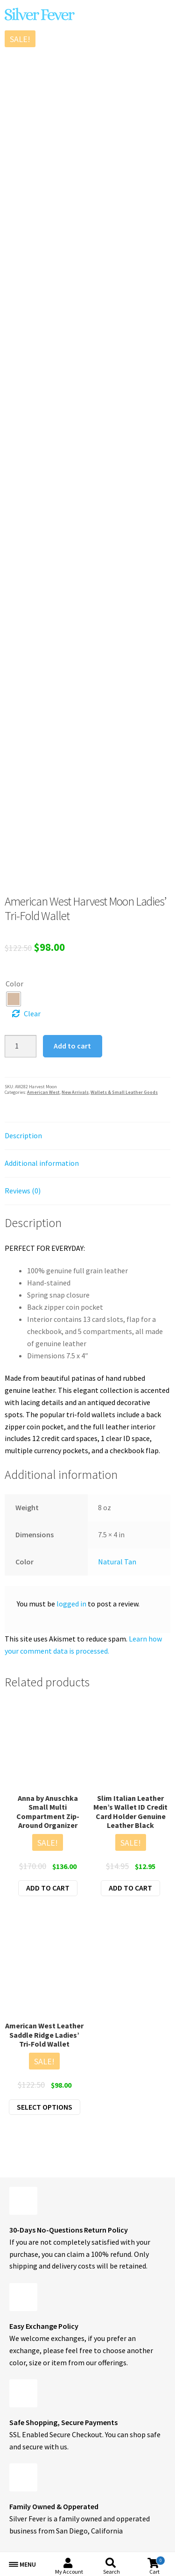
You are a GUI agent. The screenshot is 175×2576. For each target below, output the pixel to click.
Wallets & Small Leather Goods (124, 1092)
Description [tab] (23, 1135)
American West (43, 1092)
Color (14, 983)
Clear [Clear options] (32, 1013)
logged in (71, 1603)
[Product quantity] (20, 1046)
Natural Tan (117, 1561)
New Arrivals (75, 1092)
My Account (69, 2571)
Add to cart (72, 1045)
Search (111, 2571)
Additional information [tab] (42, 1163)
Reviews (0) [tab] (23, 1190)
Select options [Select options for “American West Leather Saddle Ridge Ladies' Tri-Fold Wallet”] (44, 2107)
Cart (157, 2565)
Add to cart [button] (48, 1887)
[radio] (14, 999)
